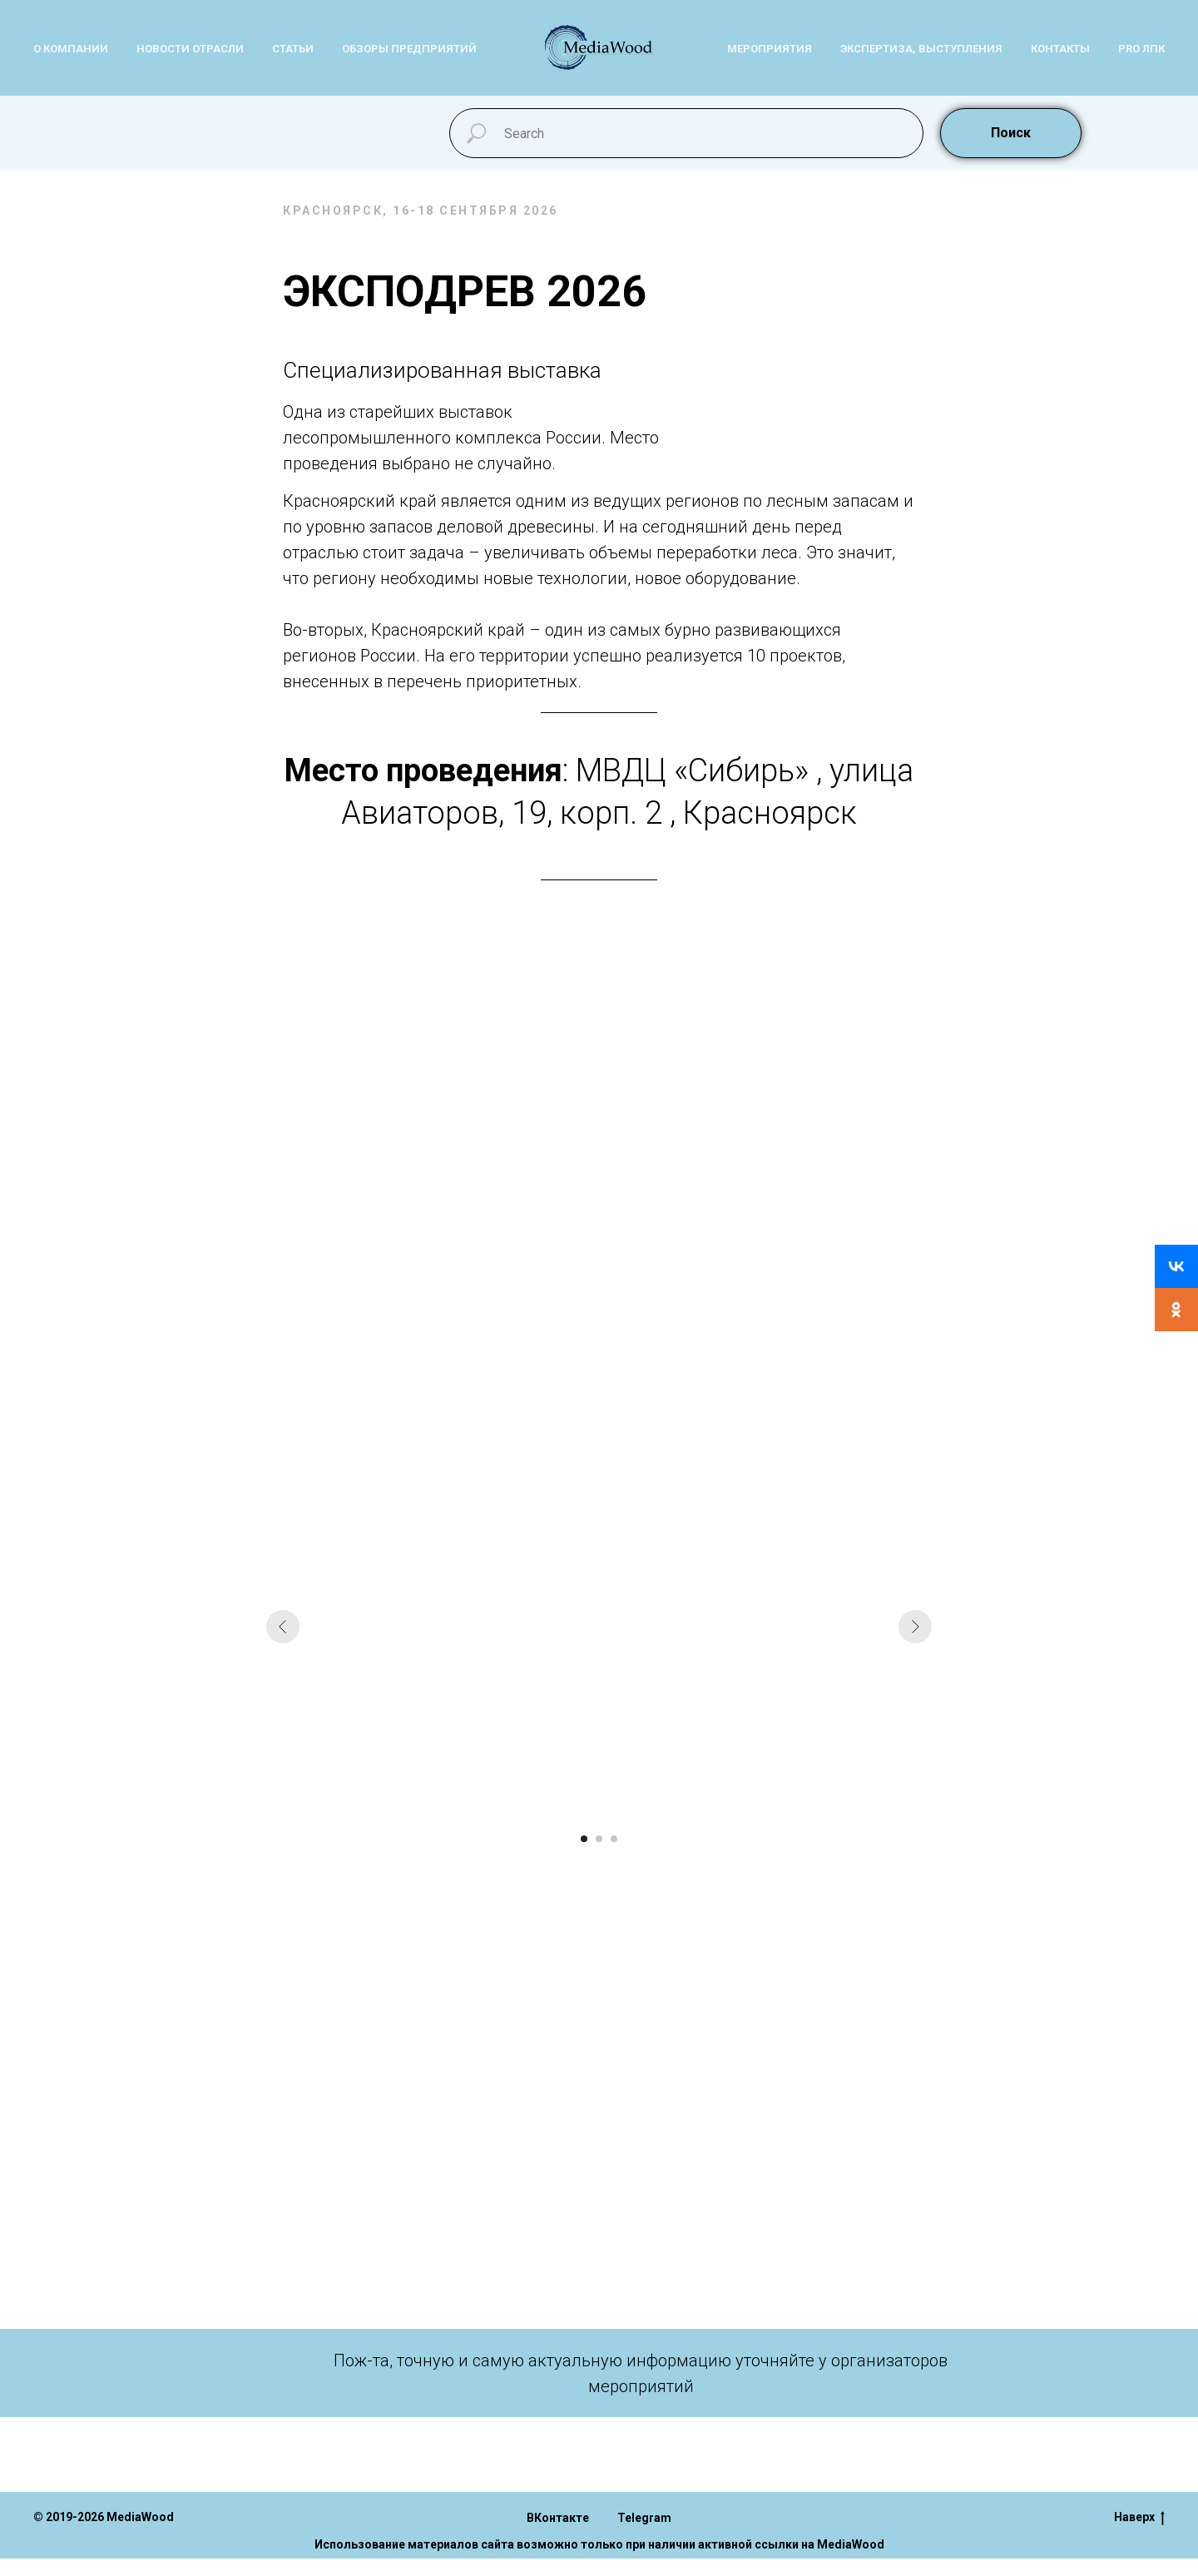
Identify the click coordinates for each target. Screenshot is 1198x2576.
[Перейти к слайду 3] (614, 1838)
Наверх (1139, 2517)
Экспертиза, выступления (921, 48)
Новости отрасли (190, 48)
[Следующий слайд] (915, 1626)
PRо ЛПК (1141, 48)
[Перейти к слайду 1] (584, 1838)
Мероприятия (769, 48)
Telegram (644, 2517)
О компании (70, 48)
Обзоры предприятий (409, 48)
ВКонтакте (558, 2517)
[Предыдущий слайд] (283, 1626)
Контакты (1060, 48)
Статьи (293, 48)
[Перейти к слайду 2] (599, 1838)
